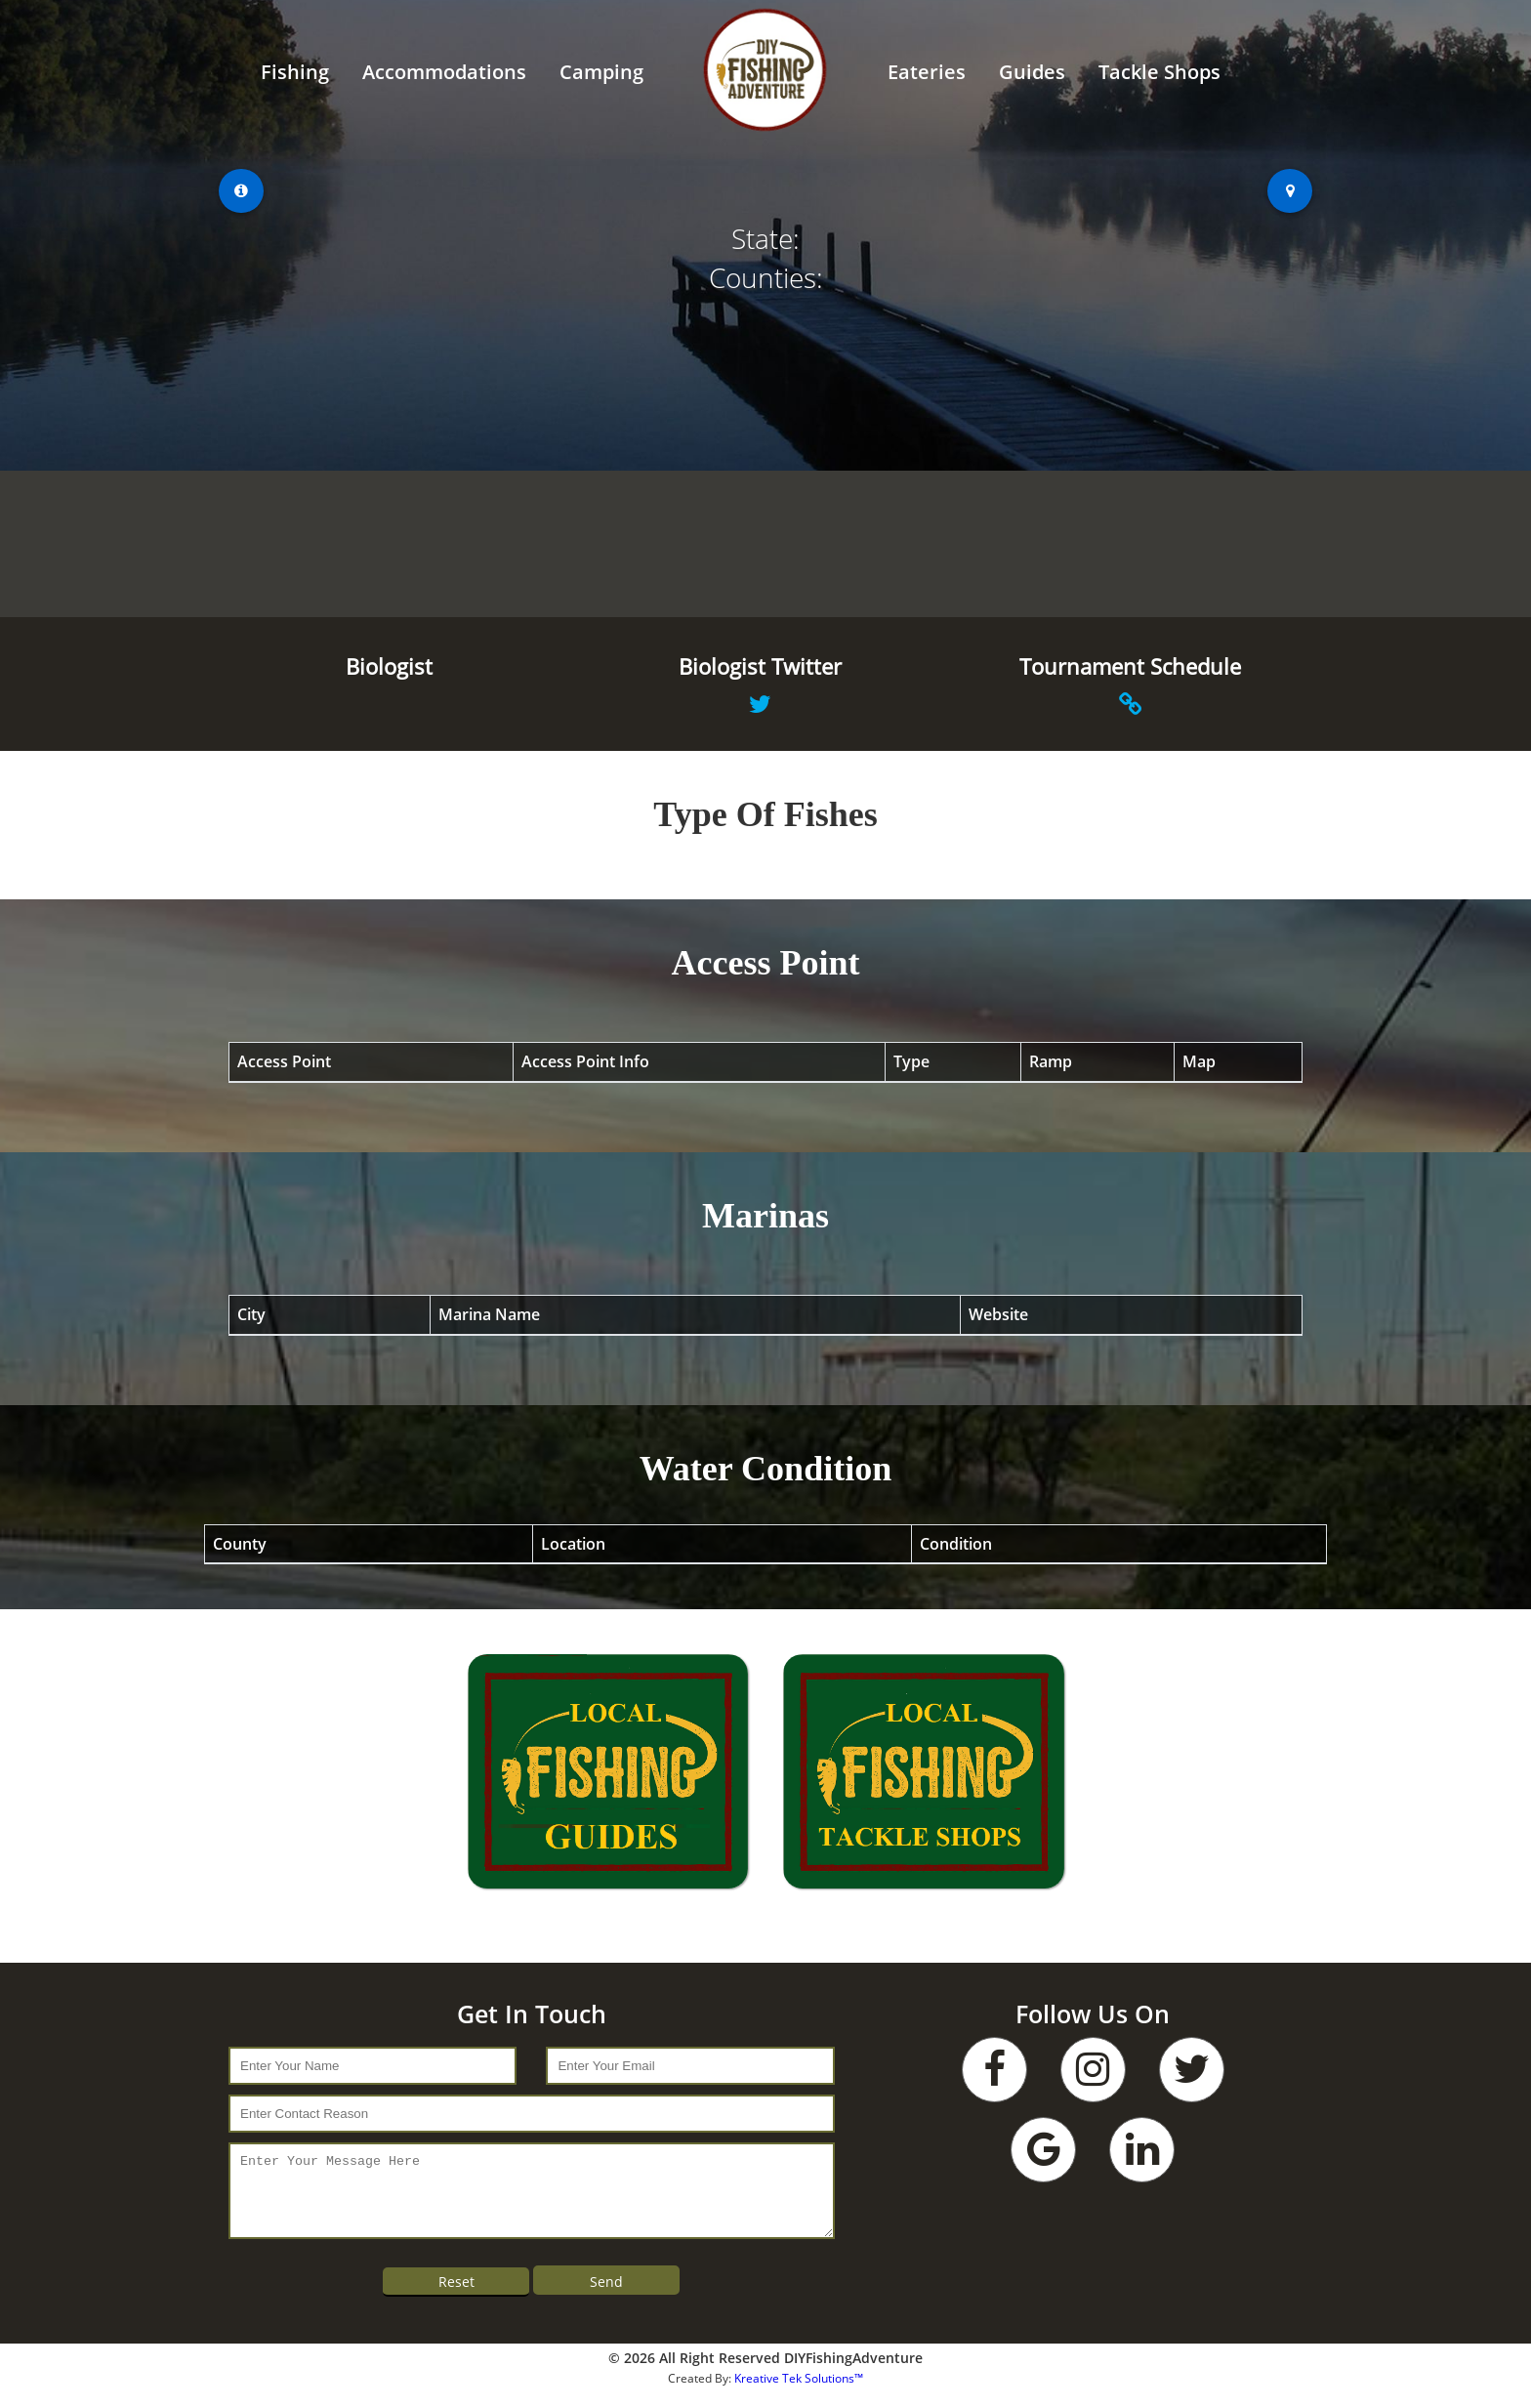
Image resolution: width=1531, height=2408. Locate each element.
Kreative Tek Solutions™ (798, 2393)
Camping (601, 72)
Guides (1032, 72)
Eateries (927, 72)
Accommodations (444, 72)
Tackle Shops (1159, 72)
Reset (456, 2296)
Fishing (295, 72)
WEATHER (765, 544)
